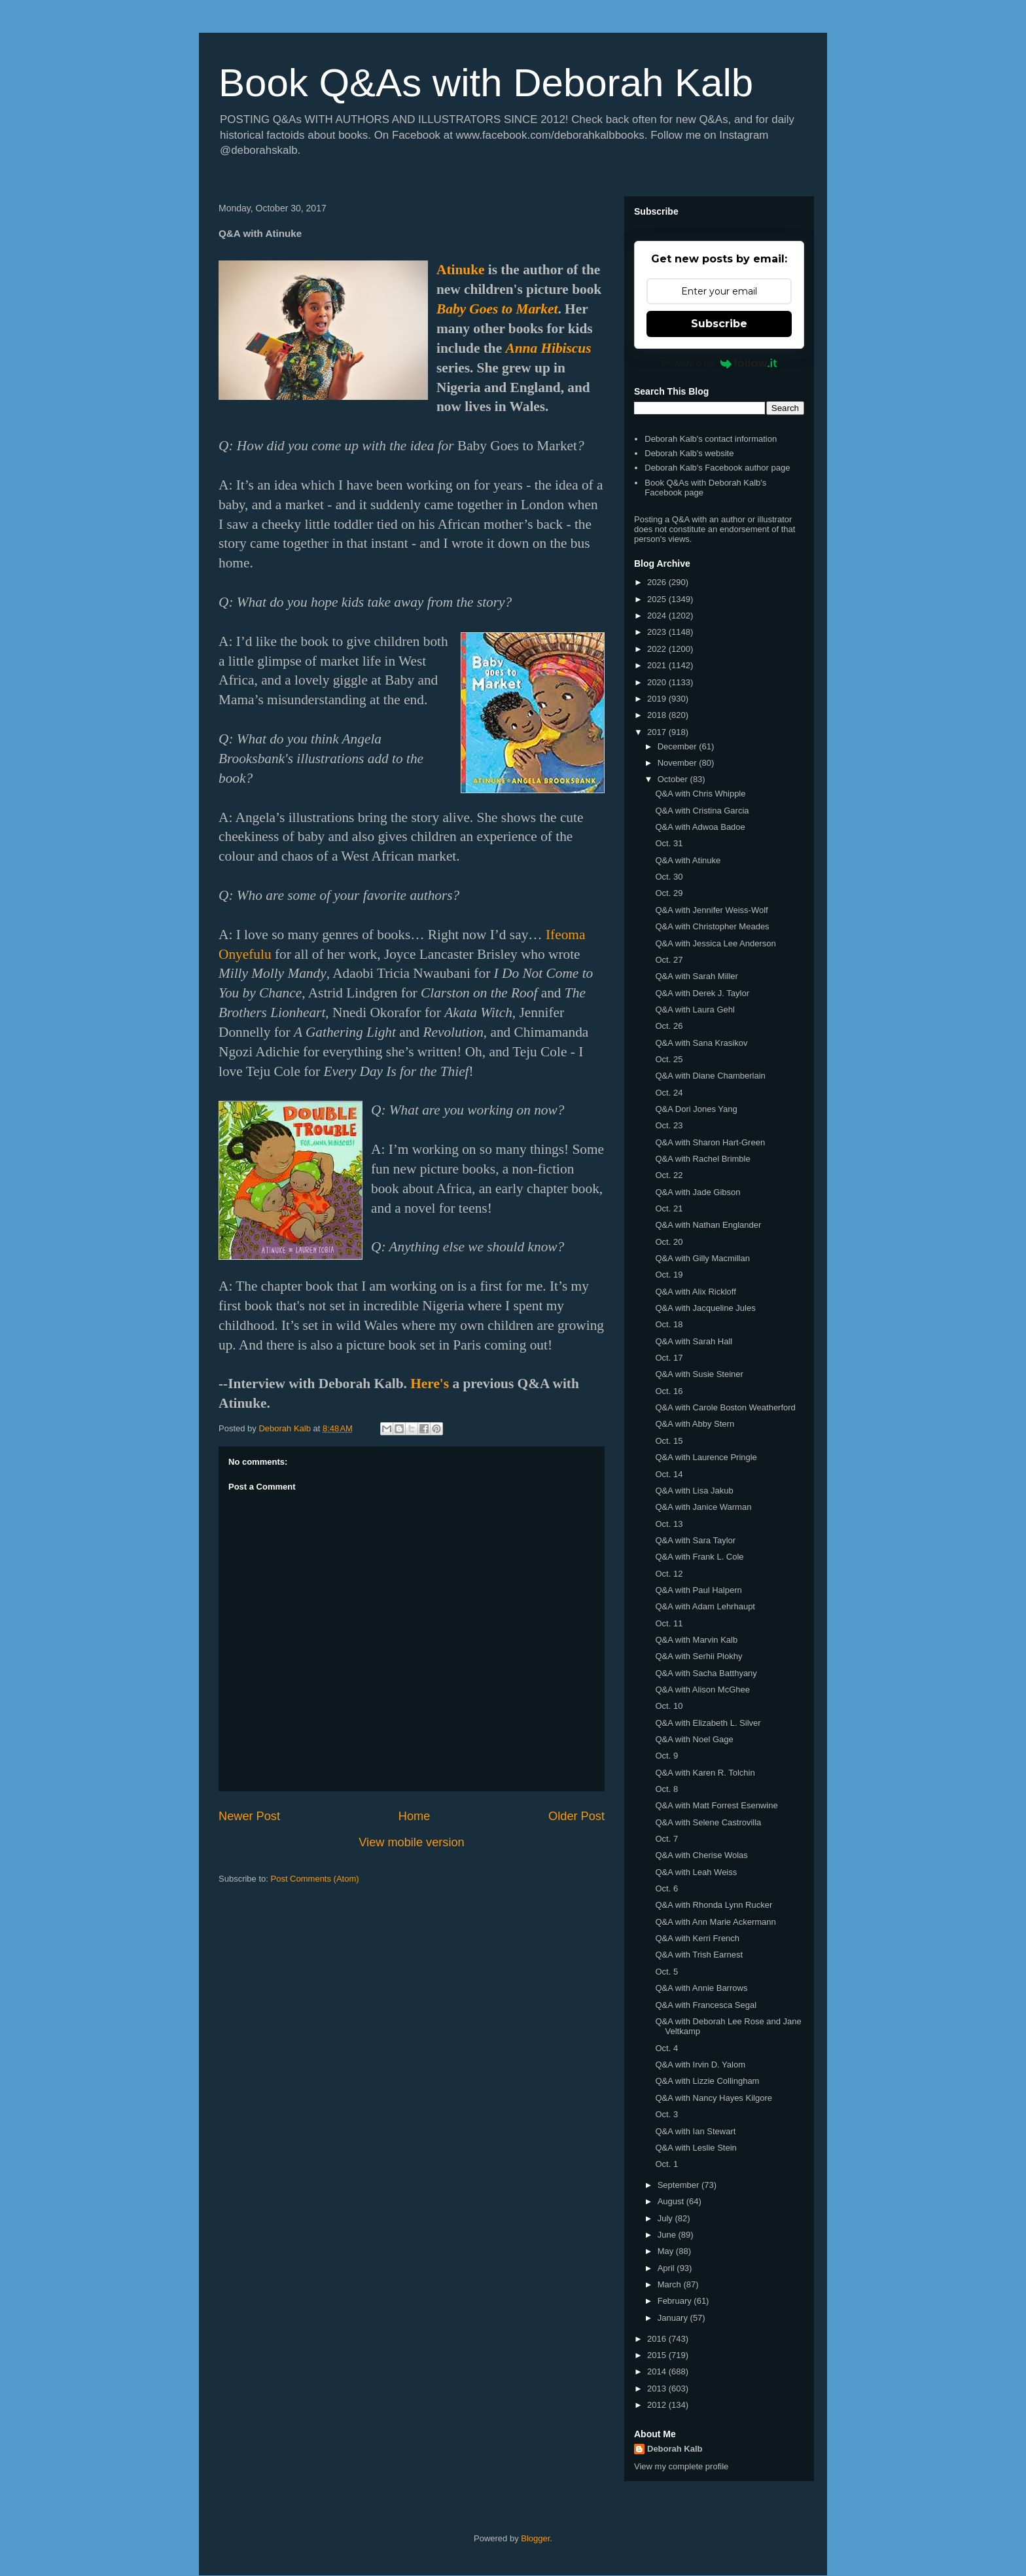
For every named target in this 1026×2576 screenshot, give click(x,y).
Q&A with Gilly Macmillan (702, 1258)
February (676, 2301)
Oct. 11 (668, 1623)
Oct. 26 (668, 1026)
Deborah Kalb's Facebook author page (717, 468)
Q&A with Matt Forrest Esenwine (716, 1805)
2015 (658, 2355)
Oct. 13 (668, 1524)
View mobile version (411, 1842)
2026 (658, 582)
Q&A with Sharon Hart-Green (710, 1142)
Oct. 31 (668, 843)
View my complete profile (681, 2466)
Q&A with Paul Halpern (698, 1590)
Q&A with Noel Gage (694, 1739)
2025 (658, 599)
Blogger (535, 2538)
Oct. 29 (668, 893)
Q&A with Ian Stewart (695, 2131)
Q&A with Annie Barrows (701, 1988)
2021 (658, 665)
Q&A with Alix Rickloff (695, 1292)
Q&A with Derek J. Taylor (702, 993)
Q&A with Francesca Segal (705, 2005)
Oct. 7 (666, 1839)
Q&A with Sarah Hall (693, 1341)
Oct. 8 (666, 1789)
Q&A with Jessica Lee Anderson (715, 943)
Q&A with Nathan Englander (708, 1225)
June (668, 2235)
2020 (658, 682)
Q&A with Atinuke (687, 860)
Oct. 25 (668, 1059)
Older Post (576, 1816)
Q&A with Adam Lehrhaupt (704, 1606)
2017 (658, 732)
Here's (429, 1383)
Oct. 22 (668, 1175)
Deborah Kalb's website (689, 453)
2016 (658, 2339)
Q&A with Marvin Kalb (696, 1640)
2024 (658, 615)
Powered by (719, 363)
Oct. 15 (668, 1441)
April (667, 2268)
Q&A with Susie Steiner (699, 1374)
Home (414, 1816)
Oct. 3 (666, 2114)
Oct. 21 (668, 1208)
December (678, 746)
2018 (658, 715)
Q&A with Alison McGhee (702, 1689)
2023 (658, 632)
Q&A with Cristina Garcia (702, 810)
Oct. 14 (668, 1474)
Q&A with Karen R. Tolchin (704, 1773)
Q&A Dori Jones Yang (696, 1109)
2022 (658, 649)
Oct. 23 (668, 1125)
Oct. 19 (668, 1274)
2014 (658, 2371)
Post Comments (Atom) (315, 1879)
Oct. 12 (668, 1574)
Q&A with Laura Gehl (694, 1009)
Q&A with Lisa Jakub (694, 1490)
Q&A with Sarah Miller (696, 976)
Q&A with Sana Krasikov (701, 1043)
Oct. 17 (668, 1358)
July (666, 2218)
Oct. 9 (666, 1756)
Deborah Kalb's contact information (711, 439)
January (674, 2318)
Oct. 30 (668, 877)
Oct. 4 (666, 2048)
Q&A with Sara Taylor (695, 1540)
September (679, 2185)
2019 (658, 699)
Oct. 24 (668, 1093)
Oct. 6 (666, 1888)
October (674, 779)
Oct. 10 (668, 1706)
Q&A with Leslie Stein (695, 2148)
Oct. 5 (666, 1972)
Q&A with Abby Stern (694, 1424)
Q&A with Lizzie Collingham (707, 2081)
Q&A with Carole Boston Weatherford (725, 1407)
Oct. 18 (668, 1324)
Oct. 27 (668, 960)
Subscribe (719, 323)
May (667, 2251)
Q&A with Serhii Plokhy (698, 1656)
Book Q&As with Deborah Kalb (486, 83)
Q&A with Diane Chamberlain (710, 1076)
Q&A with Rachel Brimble (702, 1159)
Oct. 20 (668, 1242)
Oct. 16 (668, 1391)
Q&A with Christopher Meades (712, 926)
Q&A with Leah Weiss (696, 1872)
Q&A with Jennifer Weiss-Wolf (711, 910)
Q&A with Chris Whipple (700, 793)
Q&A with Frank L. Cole (699, 1557)
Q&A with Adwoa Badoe (700, 827)
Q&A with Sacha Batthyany (705, 1673)
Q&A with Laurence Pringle (705, 1457)
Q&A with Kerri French (697, 1938)
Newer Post (249, 1816)
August (672, 2201)
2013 (658, 2388)
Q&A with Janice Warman (703, 1507)
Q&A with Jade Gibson (697, 1192)
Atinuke (460, 269)
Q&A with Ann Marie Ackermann (715, 1922)
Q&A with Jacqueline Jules (705, 1308)
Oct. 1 (666, 2164)
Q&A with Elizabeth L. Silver (707, 1723)
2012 (658, 2405)
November (678, 763)
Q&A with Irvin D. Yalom (700, 2064)
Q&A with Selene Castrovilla (708, 1822)
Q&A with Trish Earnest (699, 1954)
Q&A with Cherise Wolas (701, 1855)
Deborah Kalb (675, 2449)
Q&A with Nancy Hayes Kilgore (713, 2098)
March (671, 2284)
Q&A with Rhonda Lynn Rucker (713, 1905)
